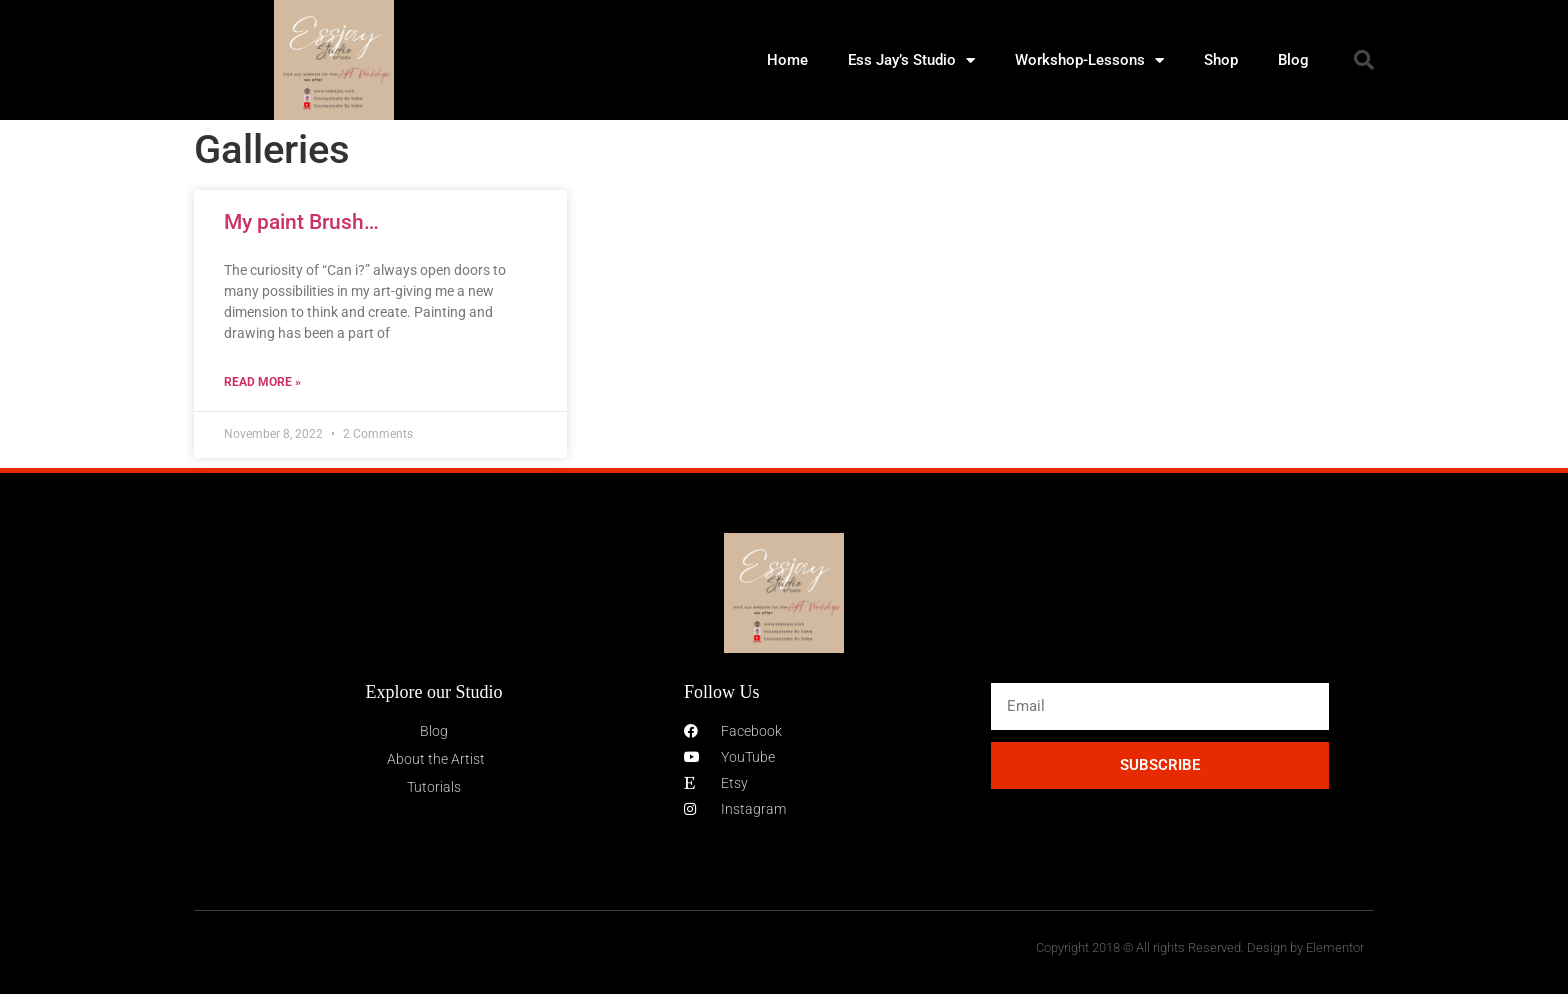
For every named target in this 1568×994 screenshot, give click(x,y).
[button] (1364, 60)
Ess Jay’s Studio (911, 60)
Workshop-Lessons (1089, 60)
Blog (1293, 60)
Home (787, 60)
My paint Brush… (301, 222)
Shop (1221, 60)
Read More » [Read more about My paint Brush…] (262, 382)
